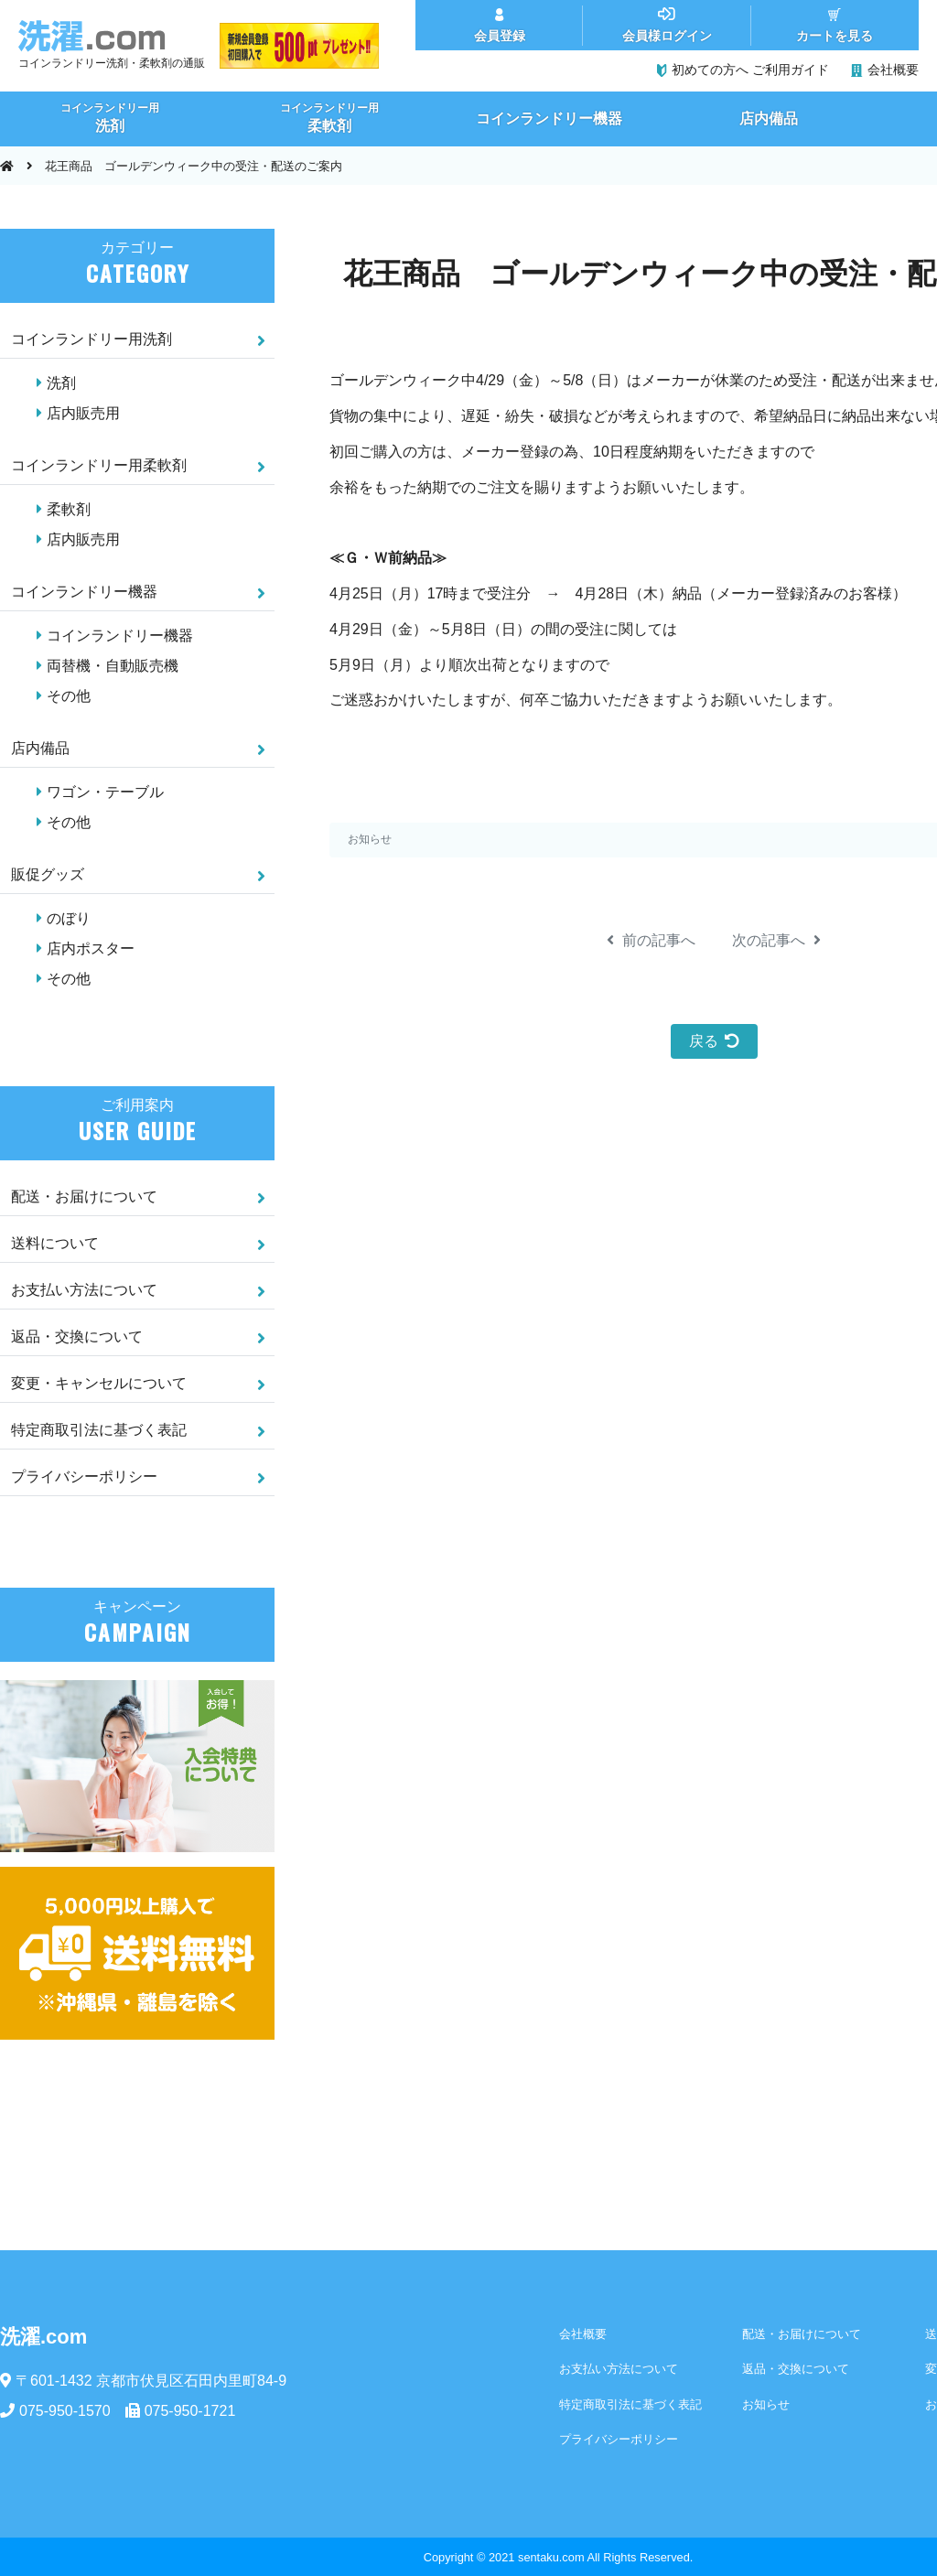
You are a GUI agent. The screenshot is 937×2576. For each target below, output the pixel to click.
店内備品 (40, 748)
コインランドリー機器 (84, 591)
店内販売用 (83, 413)
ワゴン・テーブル (105, 792)
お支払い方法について (84, 1290)
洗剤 (61, 383)
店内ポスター (91, 948)
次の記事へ (776, 940)
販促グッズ (47, 874)
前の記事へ (651, 940)
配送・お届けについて (84, 1196)
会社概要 (583, 2334)
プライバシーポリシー (84, 1476)
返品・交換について (77, 1336)
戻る (714, 1041)
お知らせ (370, 839)
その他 (69, 696)
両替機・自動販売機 (112, 666)
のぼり (69, 918)
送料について (55, 1243)
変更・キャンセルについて (99, 1383)
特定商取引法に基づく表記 (99, 1430)
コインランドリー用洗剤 (91, 339)
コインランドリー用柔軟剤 (99, 465)
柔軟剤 (69, 509)
